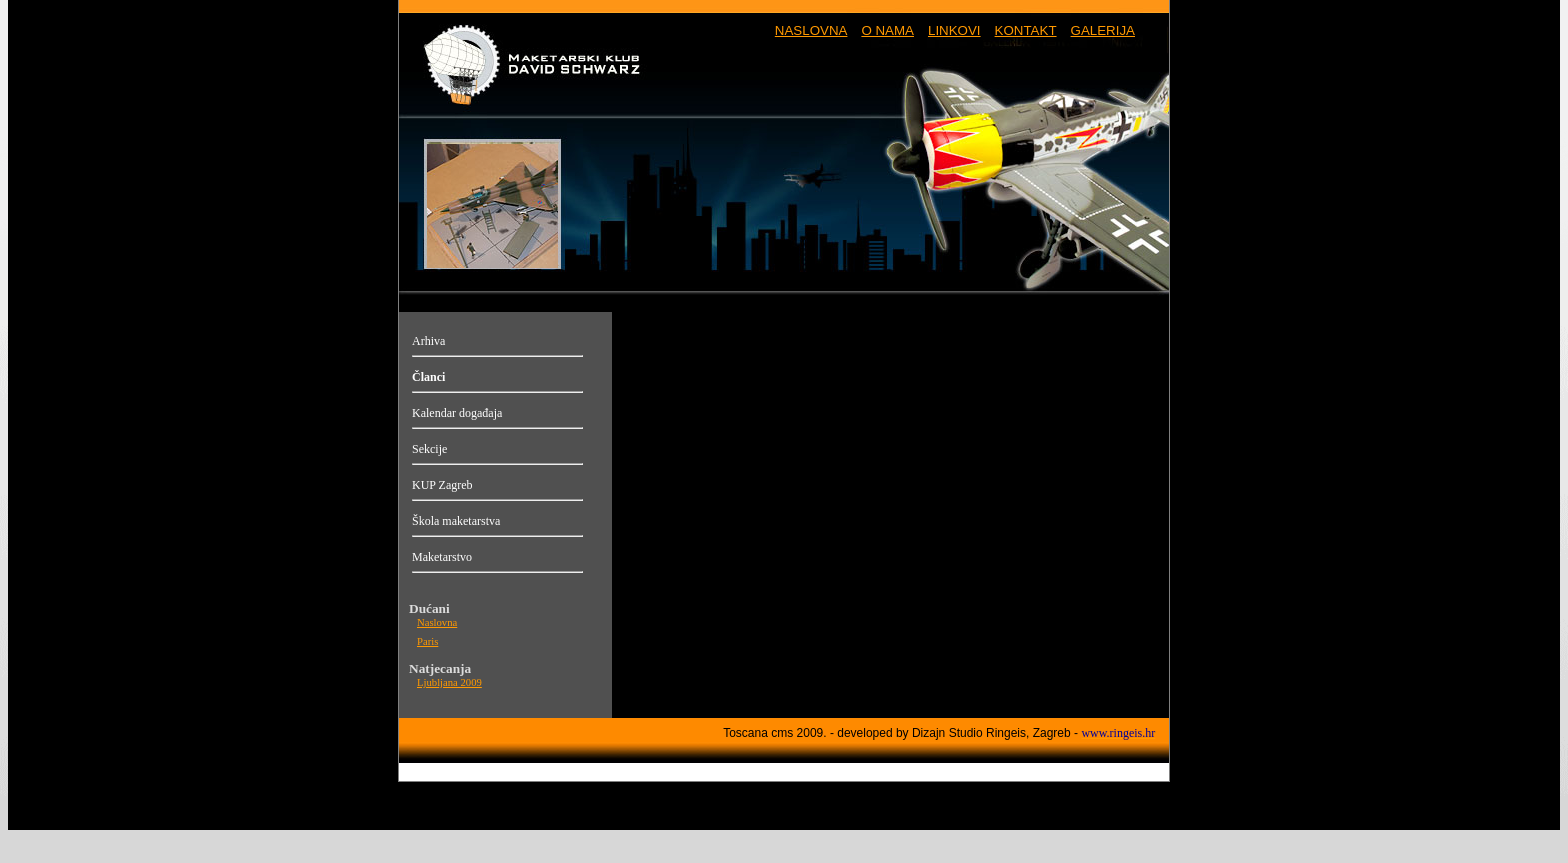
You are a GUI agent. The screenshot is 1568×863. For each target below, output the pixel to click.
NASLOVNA (811, 30)
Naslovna (437, 622)
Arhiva (428, 341)
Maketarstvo (442, 557)
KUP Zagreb (442, 485)
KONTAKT (1026, 30)
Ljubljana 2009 (449, 682)
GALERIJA (1103, 30)
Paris (427, 641)
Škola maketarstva (456, 521)
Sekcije (429, 449)
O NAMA (887, 30)
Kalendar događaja (457, 413)
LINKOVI (954, 30)
